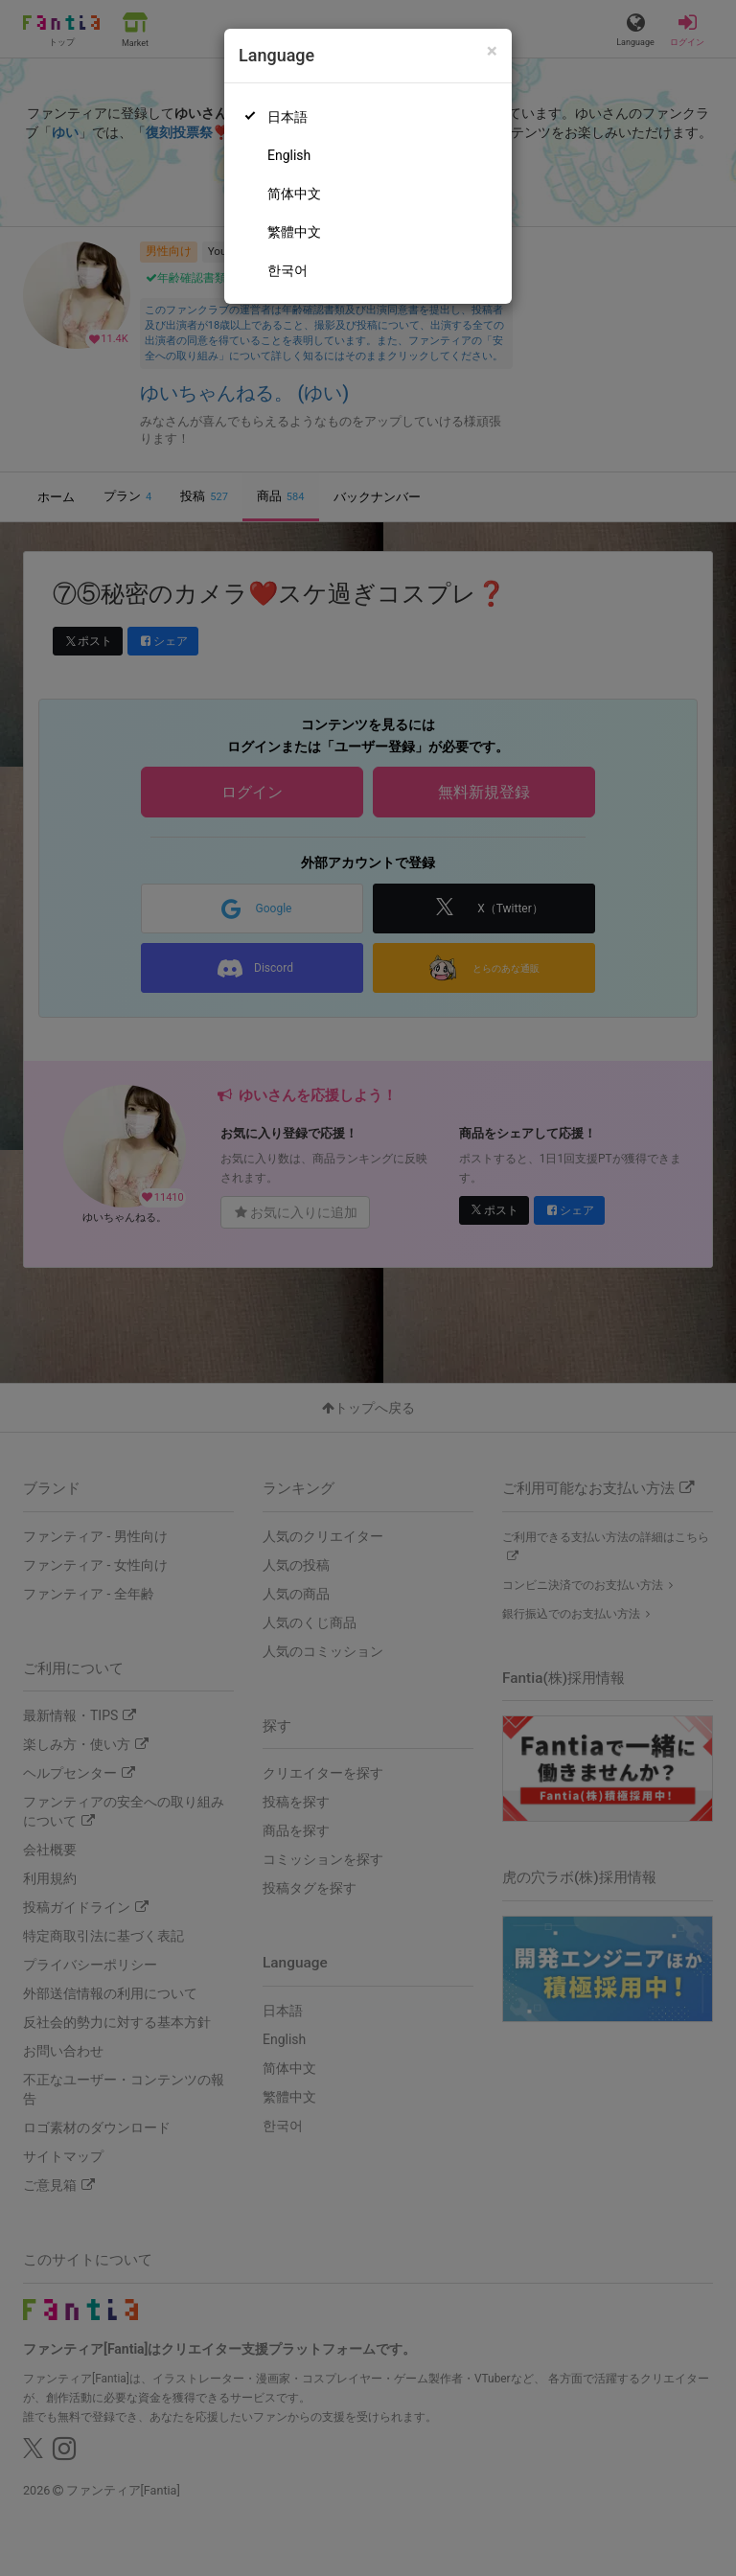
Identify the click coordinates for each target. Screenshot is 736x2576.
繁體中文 (294, 232)
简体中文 (294, 193)
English (288, 155)
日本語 (287, 117)
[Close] (492, 51)
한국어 (287, 270)
